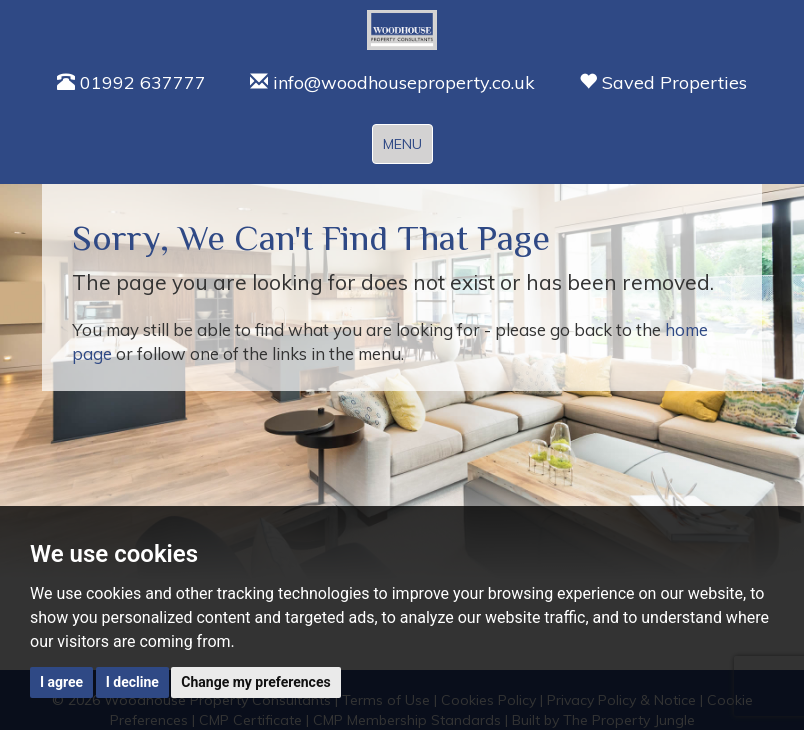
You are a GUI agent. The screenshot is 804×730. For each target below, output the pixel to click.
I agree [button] (61, 682)
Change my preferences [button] (255, 682)
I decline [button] (132, 682)
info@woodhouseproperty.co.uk (392, 82)
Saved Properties (663, 82)
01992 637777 (131, 82)
